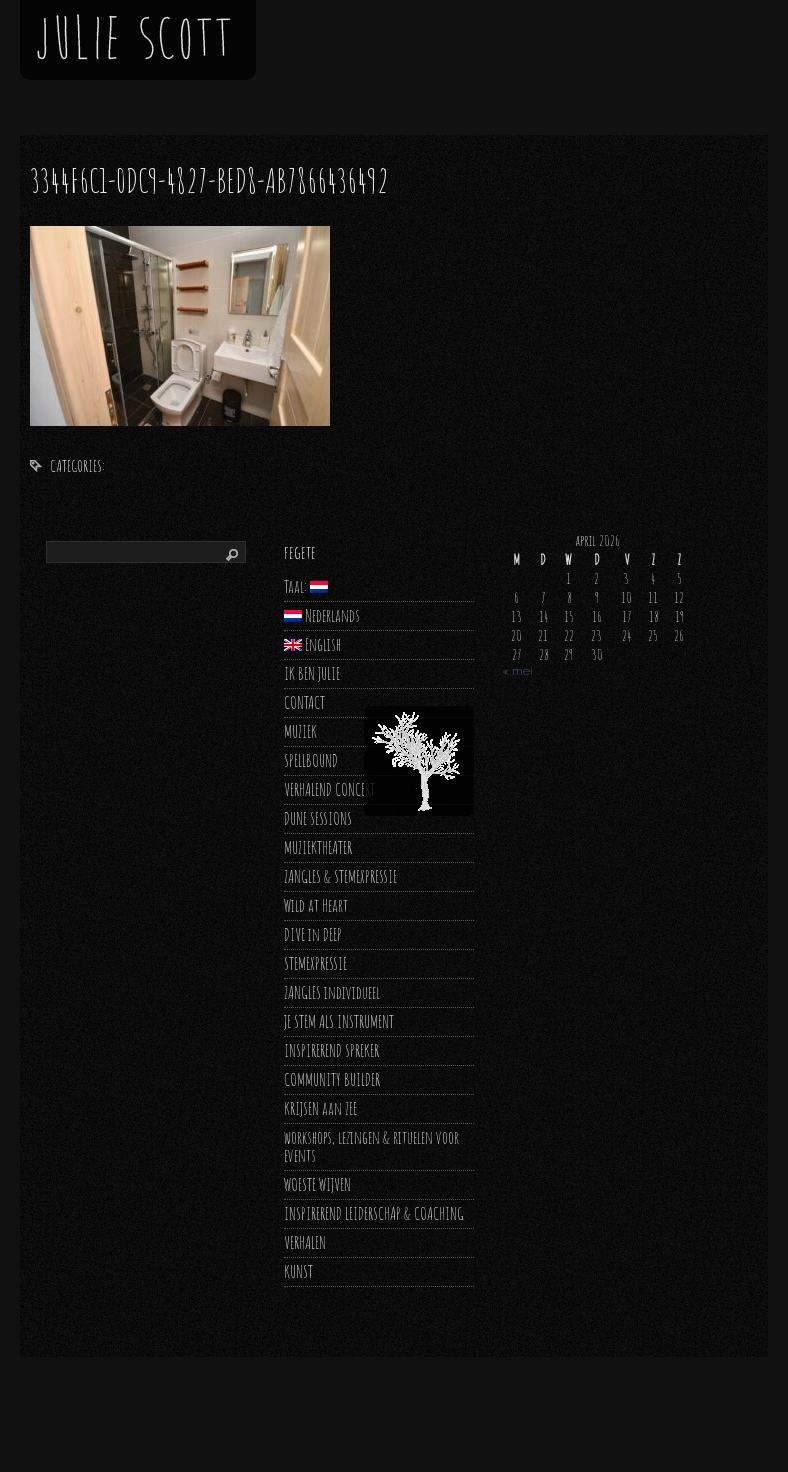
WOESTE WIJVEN (317, 1184)
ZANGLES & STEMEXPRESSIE (340, 876)
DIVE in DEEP (313, 934)
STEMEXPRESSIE (315, 963)
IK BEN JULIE (312, 673)
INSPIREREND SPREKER (331, 1050)
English (312, 644)
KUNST (298, 1271)
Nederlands (322, 615)
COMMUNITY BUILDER (332, 1079)
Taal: (306, 586)
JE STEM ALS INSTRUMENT (339, 1021)
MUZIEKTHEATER (318, 847)
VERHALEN (305, 1242)
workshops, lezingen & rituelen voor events (371, 1146)
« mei (517, 671)
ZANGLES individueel (332, 992)
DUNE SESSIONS (318, 818)
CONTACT (304, 702)
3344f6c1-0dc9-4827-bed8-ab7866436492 (209, 180)
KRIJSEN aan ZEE (320, 1108)
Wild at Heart (316, 905)
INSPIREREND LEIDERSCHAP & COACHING (374, 1213)
